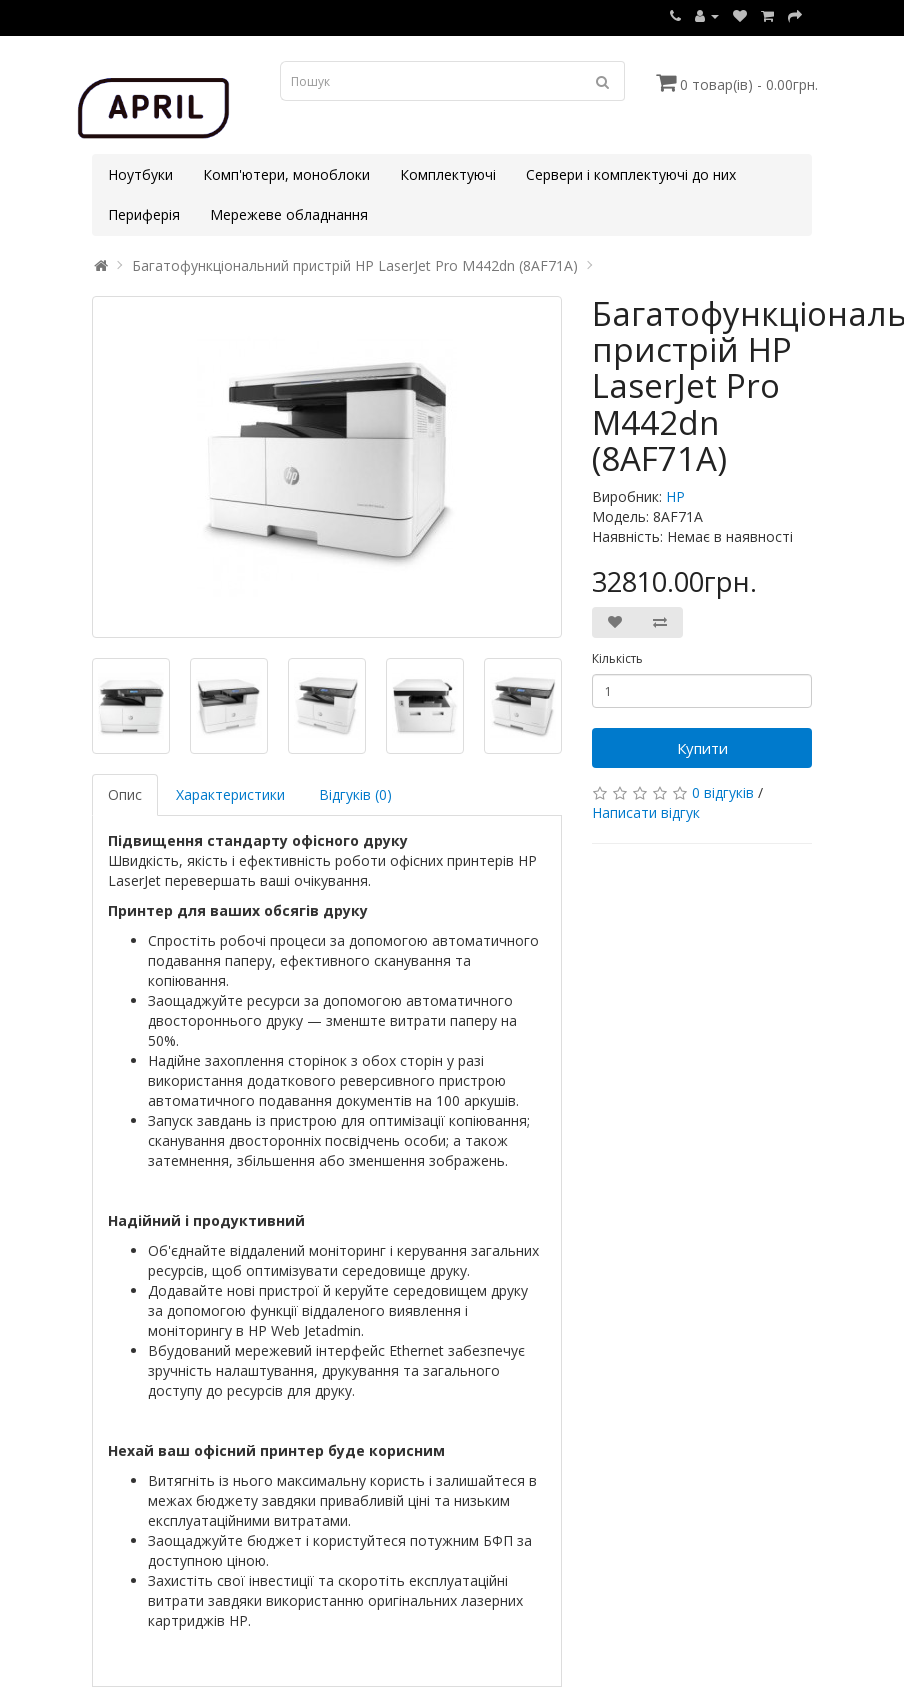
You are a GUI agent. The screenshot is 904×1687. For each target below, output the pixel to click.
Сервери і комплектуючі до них (631, 174)
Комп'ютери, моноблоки (286, 174)
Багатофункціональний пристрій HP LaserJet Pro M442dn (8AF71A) (355, 265)
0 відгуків (723, 792)
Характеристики (230, 794)
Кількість (617, 658)
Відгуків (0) (355, 794)
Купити (702, 748)
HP (675, 496)
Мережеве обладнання (289, 214)
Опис (125, 794)
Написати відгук (646, 812)
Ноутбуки (140, 174)
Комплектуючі (448, 174)
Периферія (144, 214)
